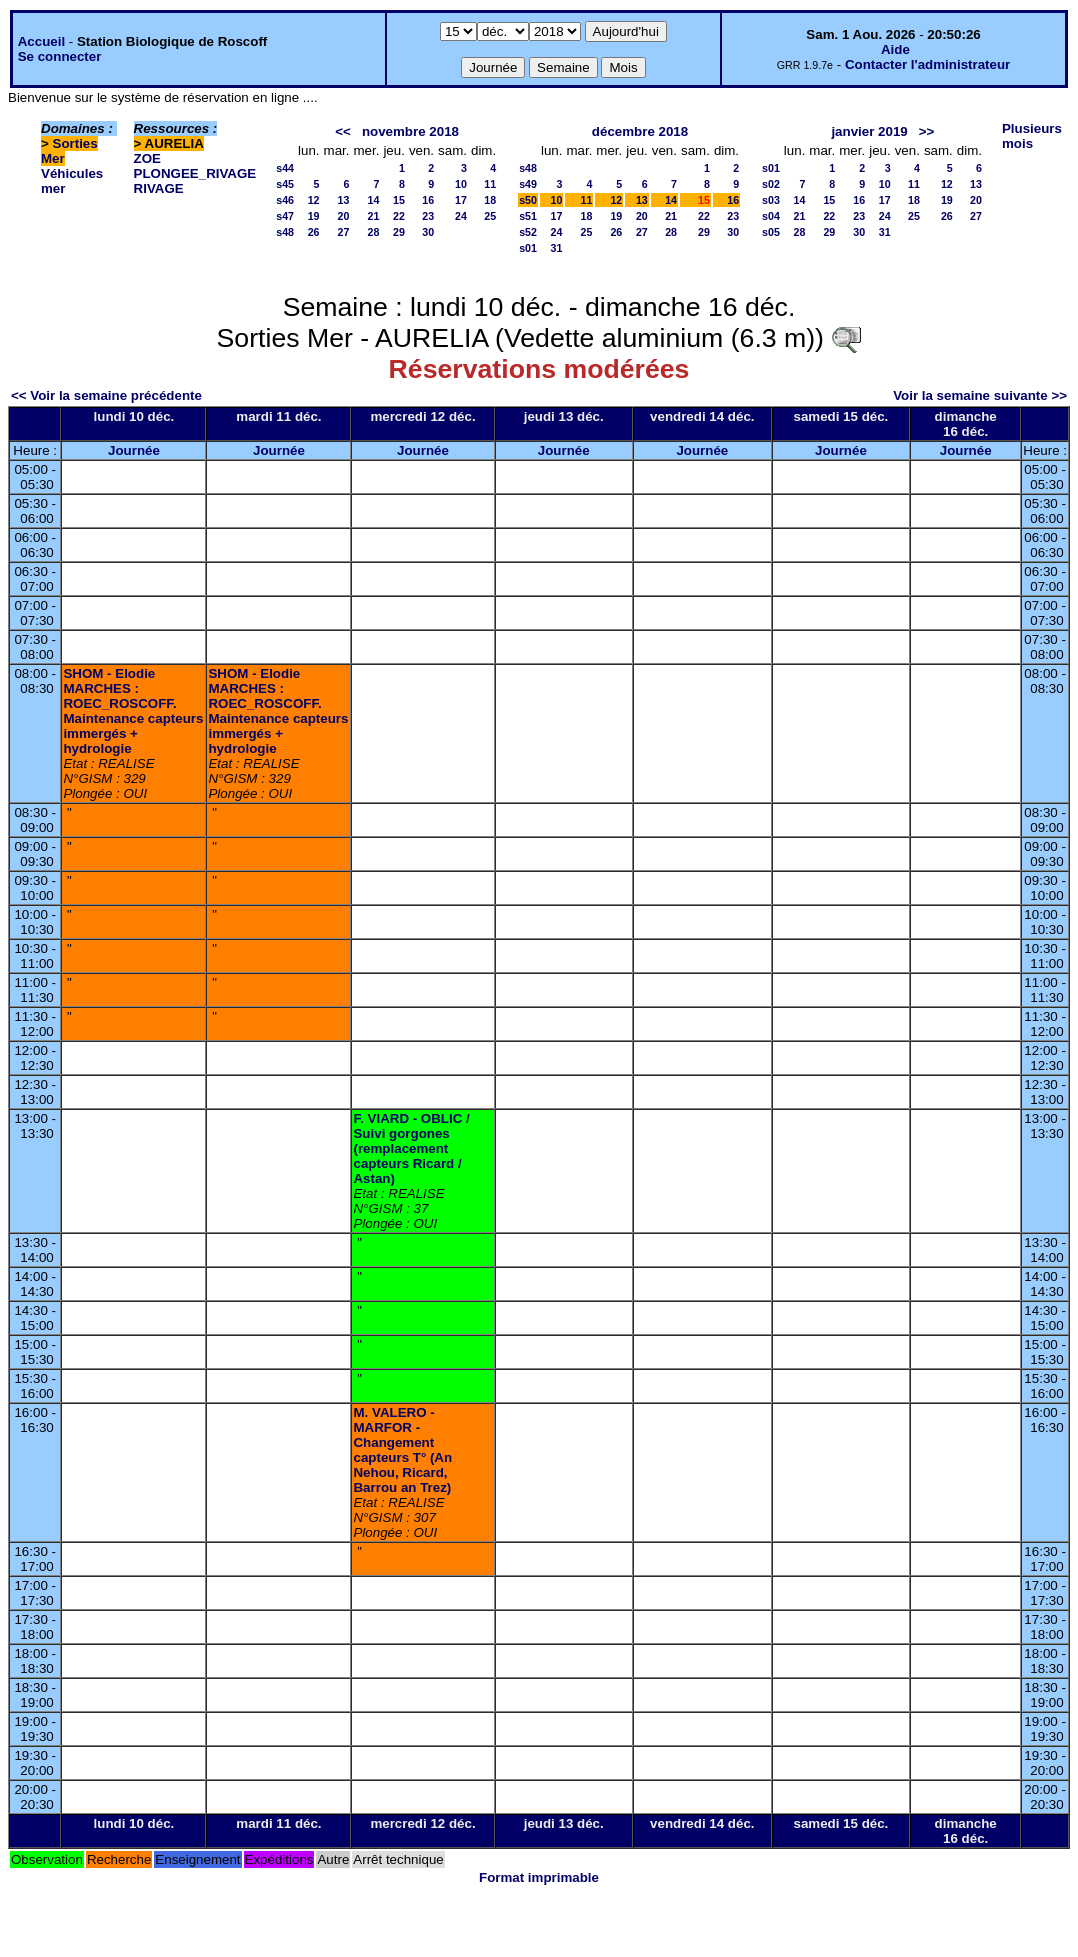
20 (344, 216)
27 (344, 232)
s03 (771, 200)
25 (490, 216)
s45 (285, 184)
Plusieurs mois (1032, 136)
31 (557, 248)
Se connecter (60, 56)
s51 (528, 216)
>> (927, 131)
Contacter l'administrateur (927, 64)
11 (490, 184)
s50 (528, 200)
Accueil (41, 41)
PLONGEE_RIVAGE (195, 173)
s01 (528, 248)
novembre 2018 (410, 131)
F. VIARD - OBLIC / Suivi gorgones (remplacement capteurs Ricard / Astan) (411, 1148)
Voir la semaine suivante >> (980, 395)
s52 (528, 232)
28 (374, 232)
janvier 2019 (869, 131)
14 (374, 200)
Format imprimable (539, 1877)
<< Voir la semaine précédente (106, 395)
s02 (771, 184)
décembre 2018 (640, 131)
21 (374, 216)
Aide (895, 49)
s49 (528, 184)
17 (461, 200)
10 (461, 184)
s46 (285, 200)
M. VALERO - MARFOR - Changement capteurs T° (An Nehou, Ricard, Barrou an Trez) (402, 1450)
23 (428, 216)
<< (343, 131)
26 (314, 232)
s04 (771, 216)
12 (314, 200)
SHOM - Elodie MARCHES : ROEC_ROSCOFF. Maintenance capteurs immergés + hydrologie (133, 711)
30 (428, 232)
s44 (285, 168)
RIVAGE (159, 188)
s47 (285, 216)
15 (399, 200)
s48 (285, 232)
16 (428, 200)
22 (399, 216)
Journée (134, 450)
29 (399, 232)
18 (490, 200)
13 (344, 200)
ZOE (147, 158)
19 (314, 216)
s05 (771, 232)
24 (461, 216)
